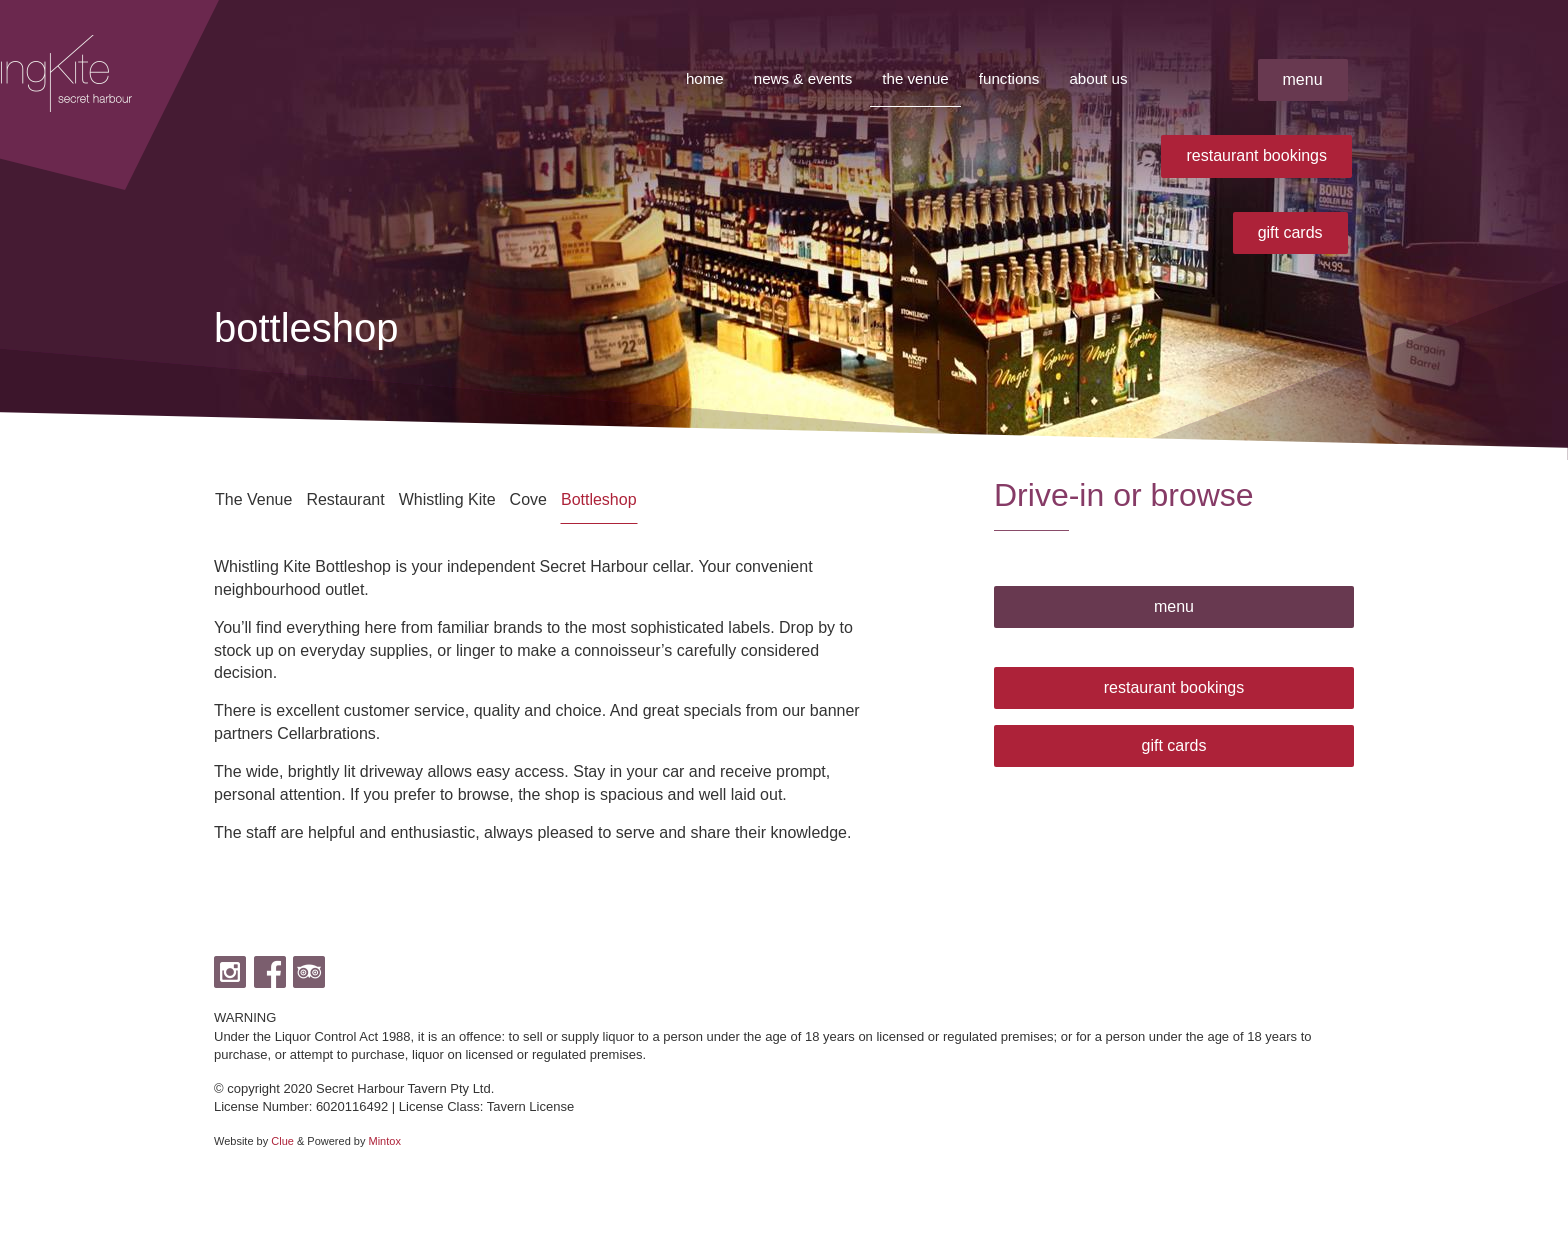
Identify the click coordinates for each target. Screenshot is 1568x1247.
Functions (1004, 78)
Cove (528, 499)
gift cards (1290, 232)
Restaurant (345, 499)
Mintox (385, 1141)
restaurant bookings (1256, 155)
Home (688, 78)
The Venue (907, 78)
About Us (1096, 78)
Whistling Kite (447, 499)
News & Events (790, 78)
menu (1303, 79)
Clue (282, 1141)
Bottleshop (599, 499)
